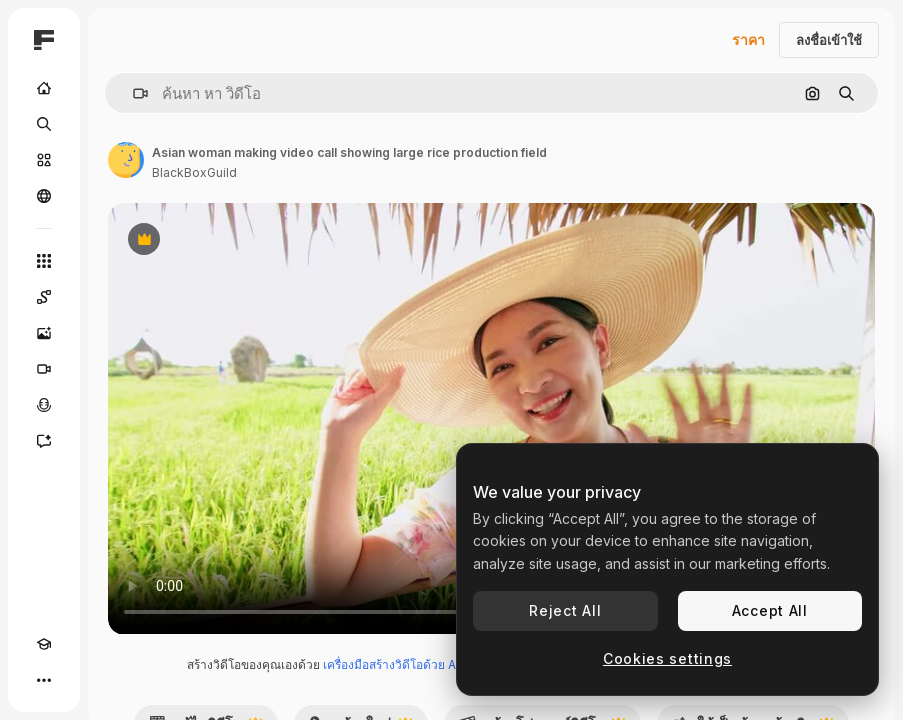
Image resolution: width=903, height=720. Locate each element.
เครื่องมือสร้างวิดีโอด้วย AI (391, 664)
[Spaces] (44, 297)
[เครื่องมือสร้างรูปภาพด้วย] (44, 333)
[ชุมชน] (44, 196)
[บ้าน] (44, 88)
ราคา (748, 39)
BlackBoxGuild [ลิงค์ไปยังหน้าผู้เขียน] (194, 172)
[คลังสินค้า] (44, 160)
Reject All (565, 610)
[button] (132, 93)
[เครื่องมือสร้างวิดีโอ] (44, 369)
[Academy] (44, 644)
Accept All (770, 610)
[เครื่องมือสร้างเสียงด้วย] (44, 405)
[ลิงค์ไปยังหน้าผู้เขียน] (126, 160)
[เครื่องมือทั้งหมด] (44, 261)
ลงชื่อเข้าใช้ (829, 40)
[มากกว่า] (44, 680)
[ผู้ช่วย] (44, 441)
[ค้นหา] (44, 124)
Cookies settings (667, 658)
